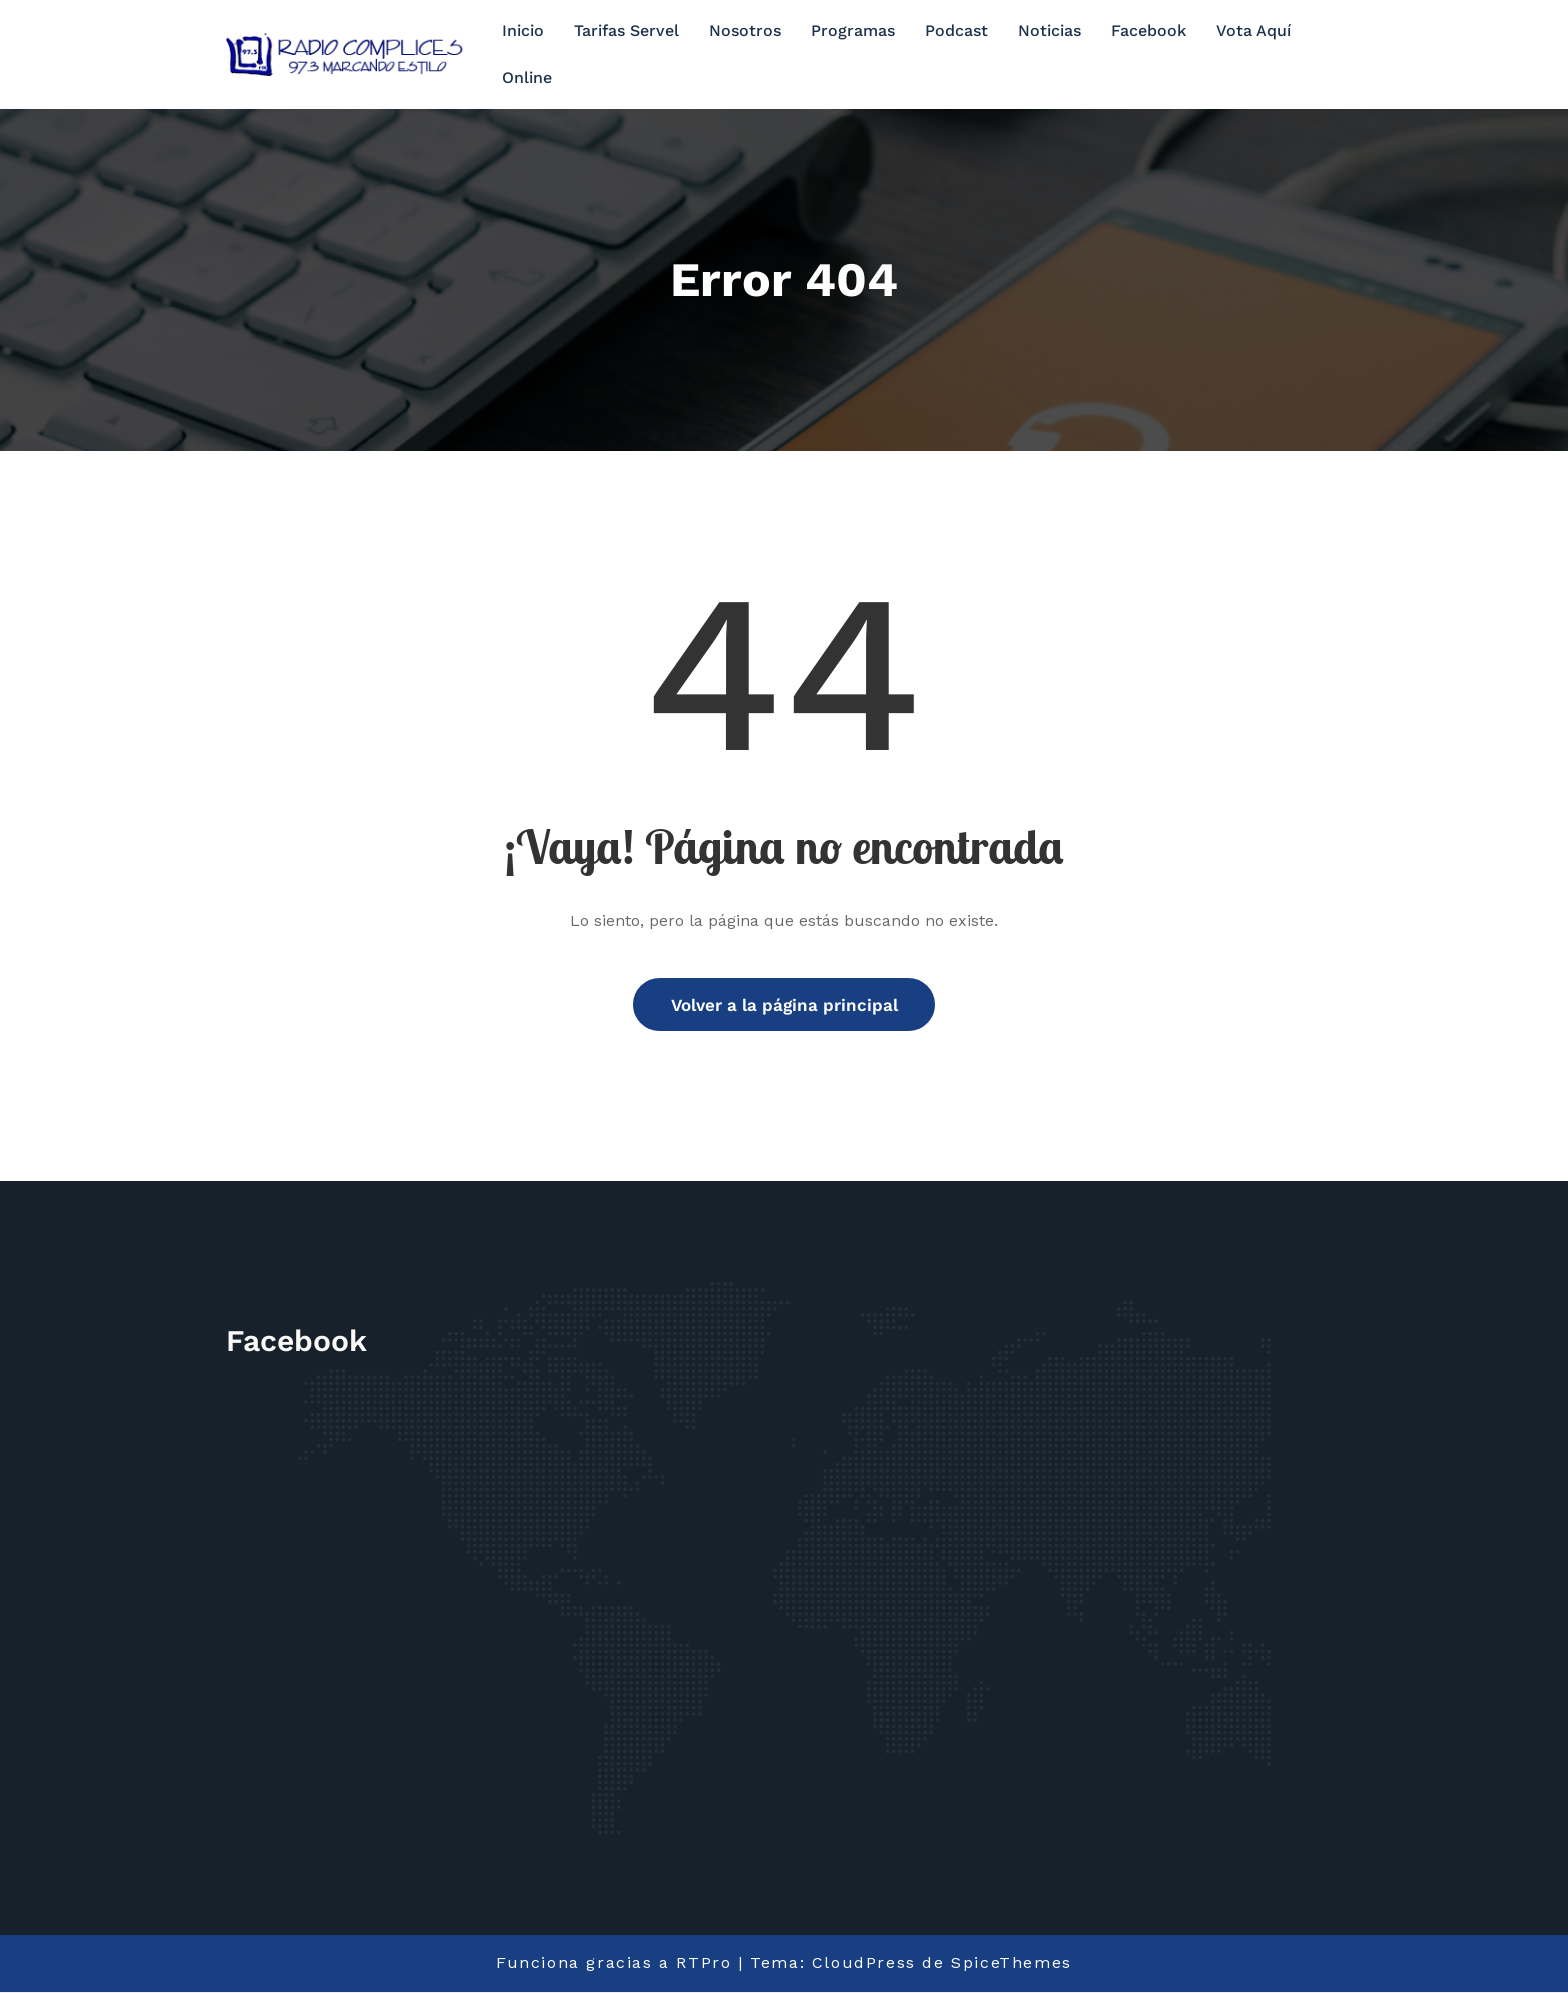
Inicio (523, 30)
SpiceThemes (1011, 1964)
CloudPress (864, 1964)
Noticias (1049, 30)
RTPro (703, 1964)
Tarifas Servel (626, 30)
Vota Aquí (1253, 30)
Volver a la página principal (784, 1005)
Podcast (956, 30)
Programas (853, 30)
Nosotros (745, 30)
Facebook (1148, 30)
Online (527, 77)
